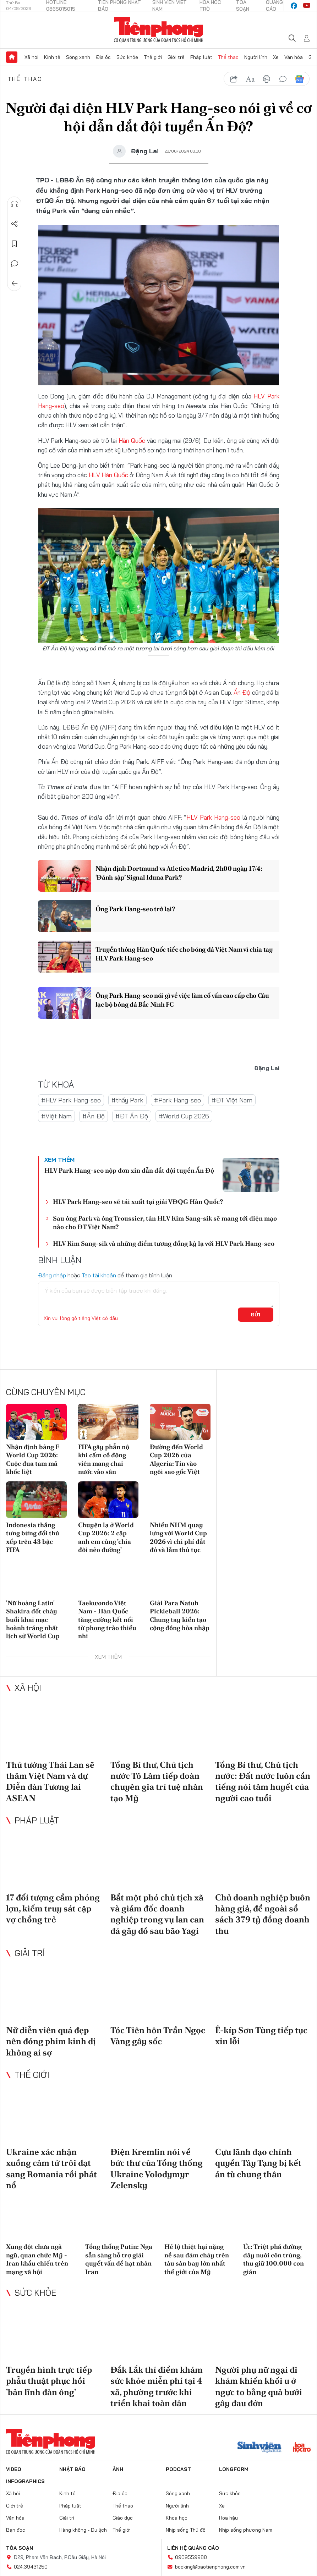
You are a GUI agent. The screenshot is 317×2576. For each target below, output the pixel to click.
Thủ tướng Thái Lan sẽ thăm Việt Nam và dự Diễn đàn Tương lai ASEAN (50, 1781)
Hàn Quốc (133, 440)
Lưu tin (14, 244)
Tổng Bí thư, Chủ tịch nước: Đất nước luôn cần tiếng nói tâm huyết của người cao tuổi (262, 1781)
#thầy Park (127, 1100)
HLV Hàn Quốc (109, 475)
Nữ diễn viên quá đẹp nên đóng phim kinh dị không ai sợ (51, 2041)
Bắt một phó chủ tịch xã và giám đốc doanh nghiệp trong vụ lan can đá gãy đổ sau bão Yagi (157, 1914)
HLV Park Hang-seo (213, 817)
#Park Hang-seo (177, 1100)
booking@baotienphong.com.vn (210, 2567)
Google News (299, 79)
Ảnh (118, 2469)
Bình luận (14, 263)
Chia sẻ (14, 224)
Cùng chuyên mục (46, 1392)
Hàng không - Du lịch (83, 2530)
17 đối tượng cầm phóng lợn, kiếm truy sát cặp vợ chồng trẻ (53, 1908)
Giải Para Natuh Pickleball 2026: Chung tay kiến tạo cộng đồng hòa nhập (179, 1615)
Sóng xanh (78, 57)
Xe (276, 57)
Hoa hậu (228, 2518)
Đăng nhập (52, 1275)
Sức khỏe (127, 57)
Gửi (255, 1314)
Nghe (14, 204)
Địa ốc (103, 57)
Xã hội (31, 57)
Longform (233, 2469)
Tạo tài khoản (99, 1275)
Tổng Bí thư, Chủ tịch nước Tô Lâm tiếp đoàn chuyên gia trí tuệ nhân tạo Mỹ (156, 1781)
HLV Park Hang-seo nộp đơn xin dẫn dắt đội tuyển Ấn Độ (129, 1170)
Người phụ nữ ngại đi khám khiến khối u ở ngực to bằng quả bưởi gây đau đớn (258, 2386)
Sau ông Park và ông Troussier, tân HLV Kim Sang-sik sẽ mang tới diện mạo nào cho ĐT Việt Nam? (165, 1222)
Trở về (14, 283)
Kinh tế (52, 57)
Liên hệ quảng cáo (193, 2548)
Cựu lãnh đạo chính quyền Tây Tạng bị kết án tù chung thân (258, 2162)
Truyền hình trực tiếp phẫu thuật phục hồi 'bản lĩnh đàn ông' (49, 2380)
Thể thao (228, 57)
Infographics (25, 2481)
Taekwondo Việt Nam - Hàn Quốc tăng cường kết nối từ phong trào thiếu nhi (107, 1619)
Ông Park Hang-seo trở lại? (135, 909)
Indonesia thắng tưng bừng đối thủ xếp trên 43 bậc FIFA (32, 1537)
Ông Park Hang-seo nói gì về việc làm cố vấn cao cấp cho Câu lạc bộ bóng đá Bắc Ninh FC (182, 999)
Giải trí (29, 1953)
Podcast (178, 2469)
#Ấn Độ (93, 1116)
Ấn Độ (243, 692)
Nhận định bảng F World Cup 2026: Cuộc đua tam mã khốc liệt (32, 1459)
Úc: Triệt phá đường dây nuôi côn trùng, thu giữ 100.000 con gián (273, 2258)
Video (13, 2469)
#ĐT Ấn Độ (131, 1116)
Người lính (255, 57)
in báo (266, 79)
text (250, 79)
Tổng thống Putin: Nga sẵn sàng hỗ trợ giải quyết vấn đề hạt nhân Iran (118, 2258)
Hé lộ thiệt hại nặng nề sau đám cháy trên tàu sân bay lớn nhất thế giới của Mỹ (196, 2258)
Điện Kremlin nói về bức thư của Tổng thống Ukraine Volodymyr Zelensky (156, 2168)
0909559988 (191, 2557)
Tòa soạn (19, 2548)
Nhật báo (72, 2469)
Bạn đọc (15, 2530)
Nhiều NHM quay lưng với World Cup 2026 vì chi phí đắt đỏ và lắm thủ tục (178, 1537)
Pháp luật (201, 57)
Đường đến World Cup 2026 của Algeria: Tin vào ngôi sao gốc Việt (176, 1459)
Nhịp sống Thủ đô (186, 2530)
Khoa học (176, 2518)
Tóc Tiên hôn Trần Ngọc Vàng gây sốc (157, 2036)
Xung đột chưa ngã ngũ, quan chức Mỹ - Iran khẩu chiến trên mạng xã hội (37, 2258)
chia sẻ (234, 79)
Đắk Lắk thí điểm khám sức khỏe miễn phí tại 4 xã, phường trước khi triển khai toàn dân (156, 2386)
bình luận (283, 79)
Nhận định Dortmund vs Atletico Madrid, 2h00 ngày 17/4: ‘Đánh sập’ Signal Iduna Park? (178, 872)
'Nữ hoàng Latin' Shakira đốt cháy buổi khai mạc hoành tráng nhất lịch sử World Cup (33, 1619)
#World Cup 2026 (184, 1116)
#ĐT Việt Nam (232, 1100)
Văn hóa (293, 57)
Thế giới (153, 57)
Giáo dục (123, 2518)
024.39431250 (31, 2567)
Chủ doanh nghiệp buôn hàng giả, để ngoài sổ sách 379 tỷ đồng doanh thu (262, 1914)
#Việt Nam (56, 1116)
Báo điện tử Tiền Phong (158, 30)
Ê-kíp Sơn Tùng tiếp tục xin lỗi (261, 2036)
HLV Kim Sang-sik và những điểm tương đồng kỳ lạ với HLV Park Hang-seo (163, 1243)
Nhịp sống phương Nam (245, 2530)
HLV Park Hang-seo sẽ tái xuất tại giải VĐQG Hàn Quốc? (138, 1202)
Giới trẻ (176, 57)
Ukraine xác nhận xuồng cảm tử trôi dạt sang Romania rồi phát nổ (51, 2168)
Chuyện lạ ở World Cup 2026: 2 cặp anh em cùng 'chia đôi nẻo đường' (106, 1537)
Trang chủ (11, 57)
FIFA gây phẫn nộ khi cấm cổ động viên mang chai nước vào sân (103, 1459)
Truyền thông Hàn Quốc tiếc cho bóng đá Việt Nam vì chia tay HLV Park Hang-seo (184, 953)
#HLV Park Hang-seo (71, 1100)
